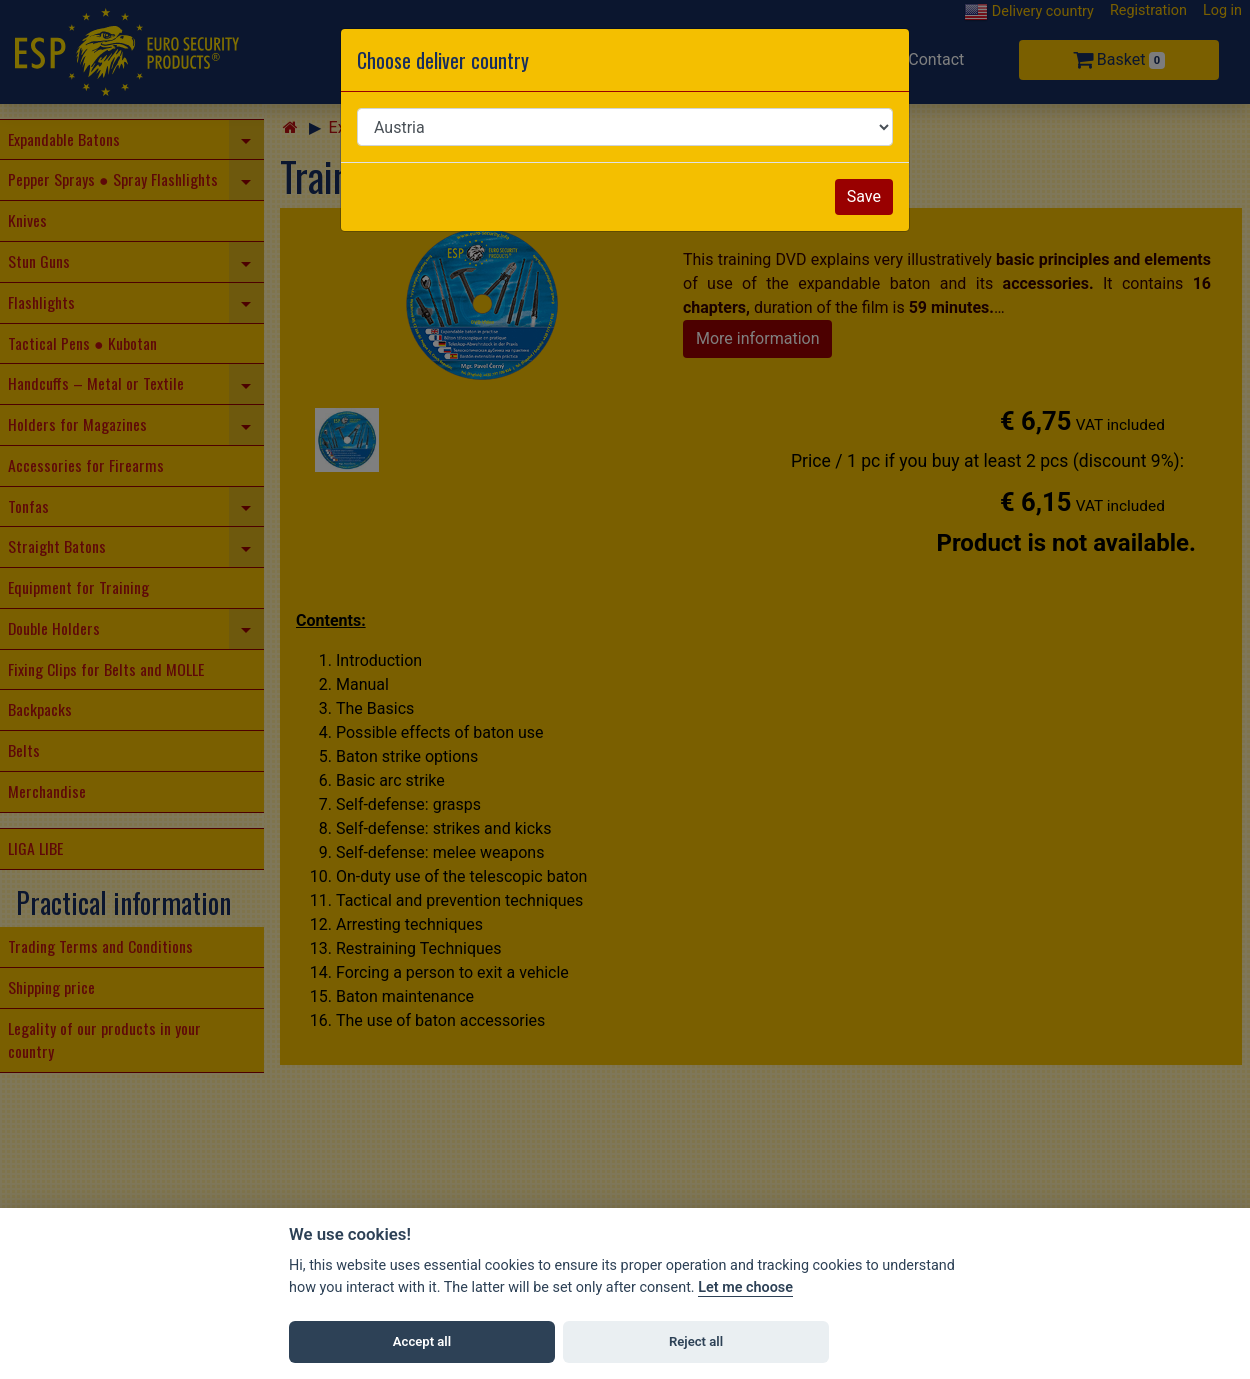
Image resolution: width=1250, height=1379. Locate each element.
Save (864, 196)
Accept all (422, 1341)
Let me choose (745, 1287)
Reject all (696, 1341)
